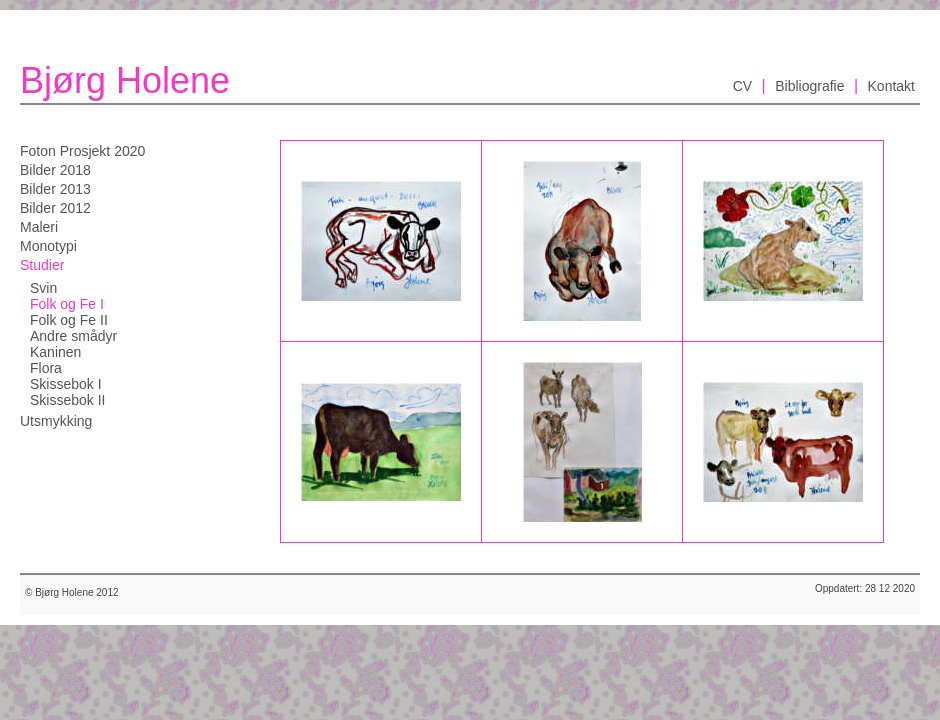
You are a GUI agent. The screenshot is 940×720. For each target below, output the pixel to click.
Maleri (39, 227)
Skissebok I (66, 384)
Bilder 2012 (55, 208)
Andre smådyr (73, 336)
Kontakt (891, 86)
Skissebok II (67, 400)
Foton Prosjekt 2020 (82, 151)
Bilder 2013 (55, 189)
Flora (46, 368)
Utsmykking (56, 421)
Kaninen (55, 352)
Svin (43, 288)
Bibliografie (809, 86)
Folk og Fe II (69, 320)
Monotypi (48, 246)
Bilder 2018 (55, 170)
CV (742, 86)
